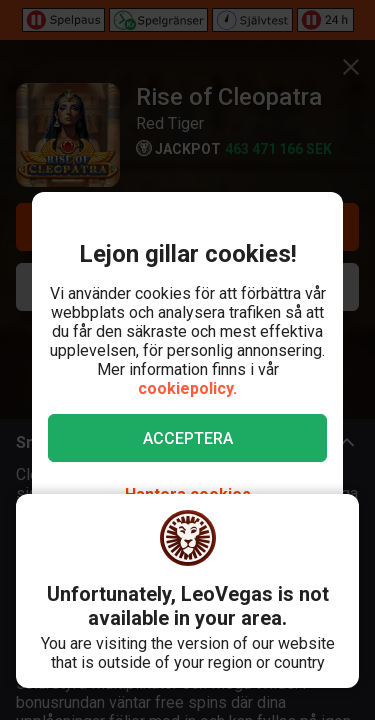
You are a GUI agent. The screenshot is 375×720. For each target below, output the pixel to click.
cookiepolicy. (187, 388)
